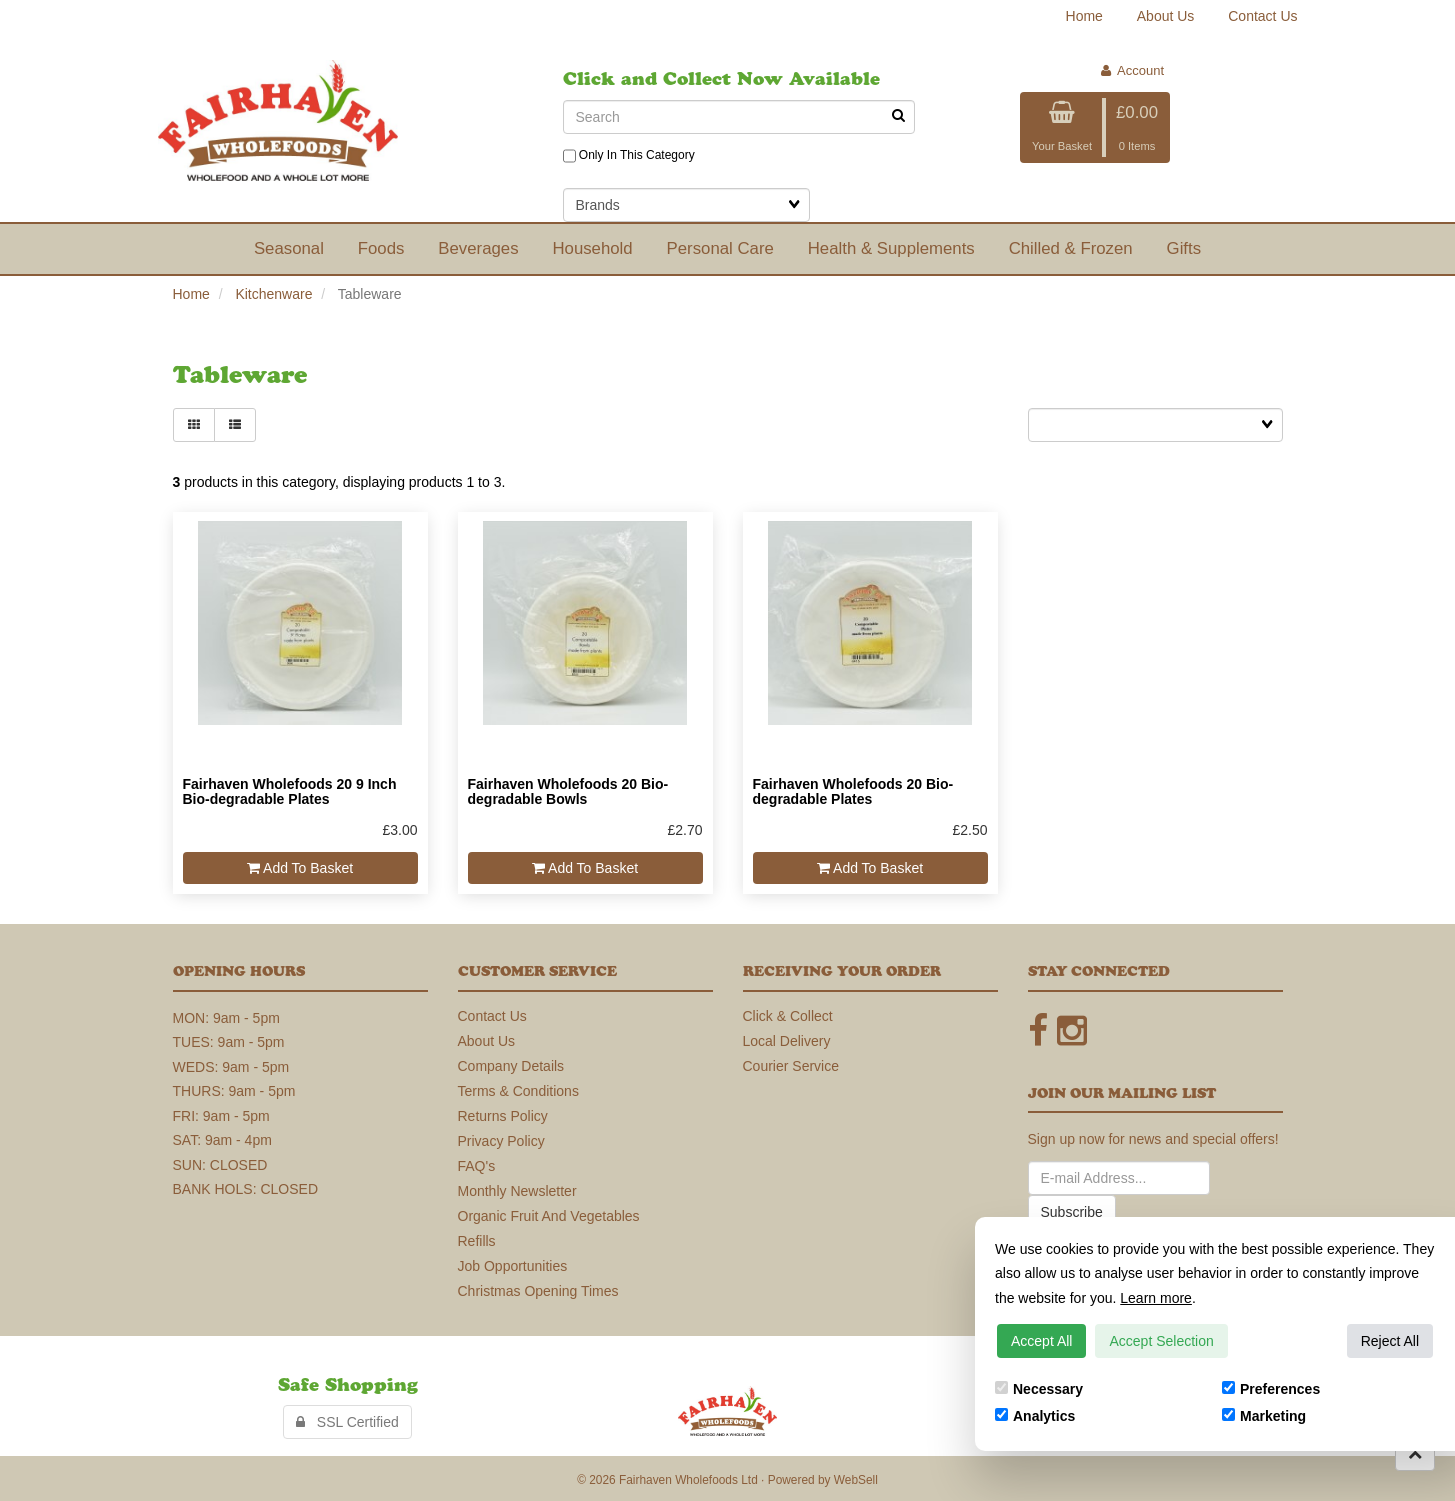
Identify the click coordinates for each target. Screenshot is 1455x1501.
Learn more (1156, 1298)
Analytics (1035, 1416)
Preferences (1271, 1389)
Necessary (1039, 1389)
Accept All (1041, 1341)
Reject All (1390, 1341)
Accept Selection (1161, 1341)
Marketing (1264, 1416)
